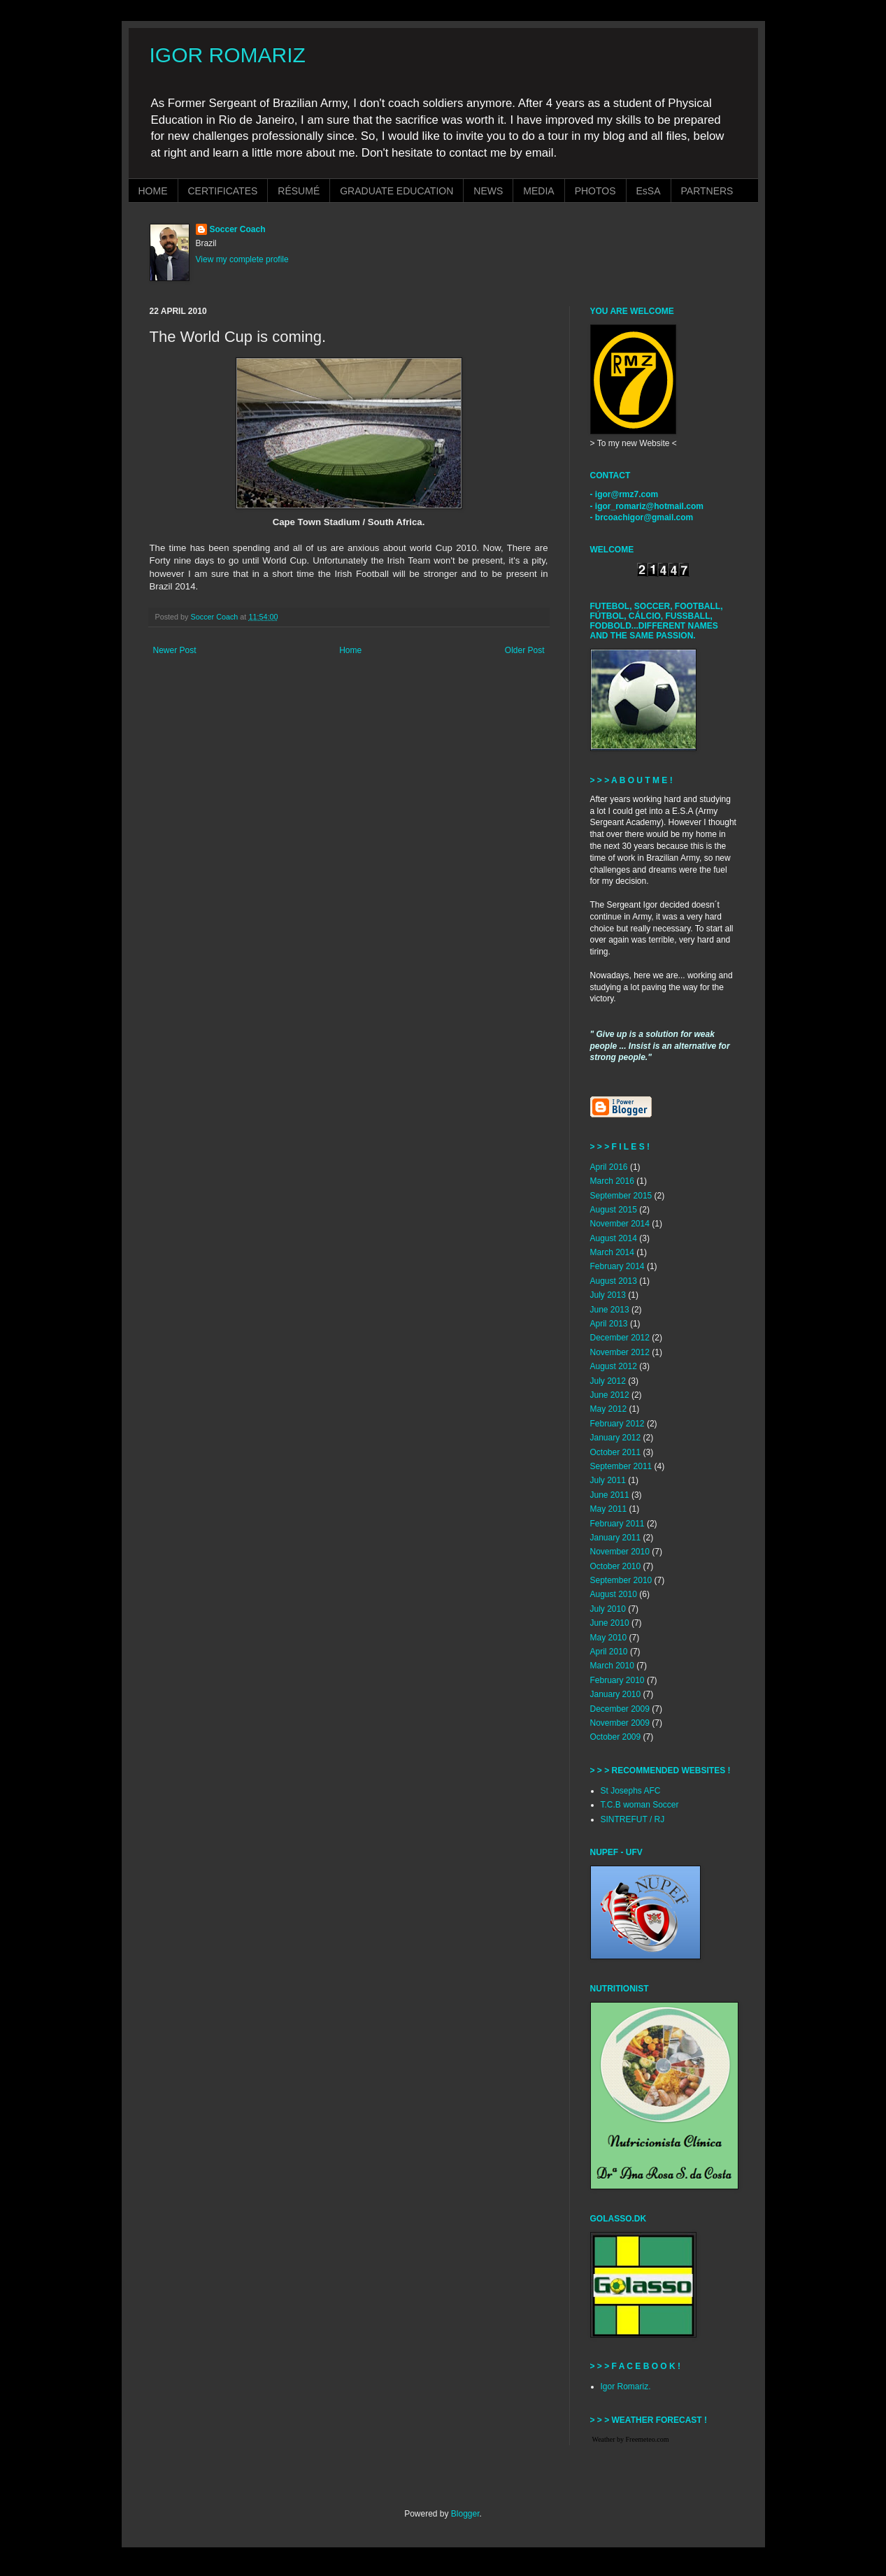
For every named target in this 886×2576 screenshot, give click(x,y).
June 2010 (609, 1623)
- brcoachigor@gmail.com (642, 517)
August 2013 (613, 1281)
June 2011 (609, 1495)
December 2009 (620, 1709)
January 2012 (615, 1438)
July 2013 (608, 1295)
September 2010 (621, 1580)
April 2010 (609, 1651)
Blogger (465, 2514)
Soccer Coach (238, 229)
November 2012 (620, 1352)
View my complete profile (242, 259)
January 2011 (615, 1538)
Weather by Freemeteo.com (630, 2439)
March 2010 (612, 1665)
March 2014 (612, 1252)
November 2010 (620, 1552)
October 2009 (615, 1737)
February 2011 (617, 1524)
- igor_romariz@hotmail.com (646, 506)
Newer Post (175, 650)
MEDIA (538, 190)
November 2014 (620, 1224)
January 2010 (615, 1694)
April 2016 (609, 1167)
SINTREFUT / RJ (633, 1819)
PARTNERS (707, 190)
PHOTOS (595, 190)
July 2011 (608, 1480)
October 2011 (615, 1452)
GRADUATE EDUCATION (396, 190)
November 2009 (620, 1723)
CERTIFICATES (223, 190)
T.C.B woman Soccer (640, 1805)
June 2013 (609, 1310)
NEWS (488, 190)
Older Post (525, 650)
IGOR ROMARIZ (228, 54)
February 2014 (617, 1266)
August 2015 (613, 1210)
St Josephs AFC (631, 1791)
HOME (153, 190)
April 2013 (609, 1324)
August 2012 (613, 1366)
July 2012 (608, 1381)
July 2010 (608, 1609)
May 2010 (608, 1638)
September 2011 (621, 1466)
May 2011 (608, 1509)
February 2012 (617, 1424)
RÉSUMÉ (299, 190)
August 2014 (613, 1238)
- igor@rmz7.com (624, 494)
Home (350, 650)
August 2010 (613, 1594)
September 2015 (621, 1196)
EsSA (648, 190)
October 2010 (615, 1566)
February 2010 (617, 1680)
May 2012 (608, 1409)
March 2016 (612, 1181)
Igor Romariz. (626, 2386)
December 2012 (620, 1338)
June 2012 (609, 1395)
